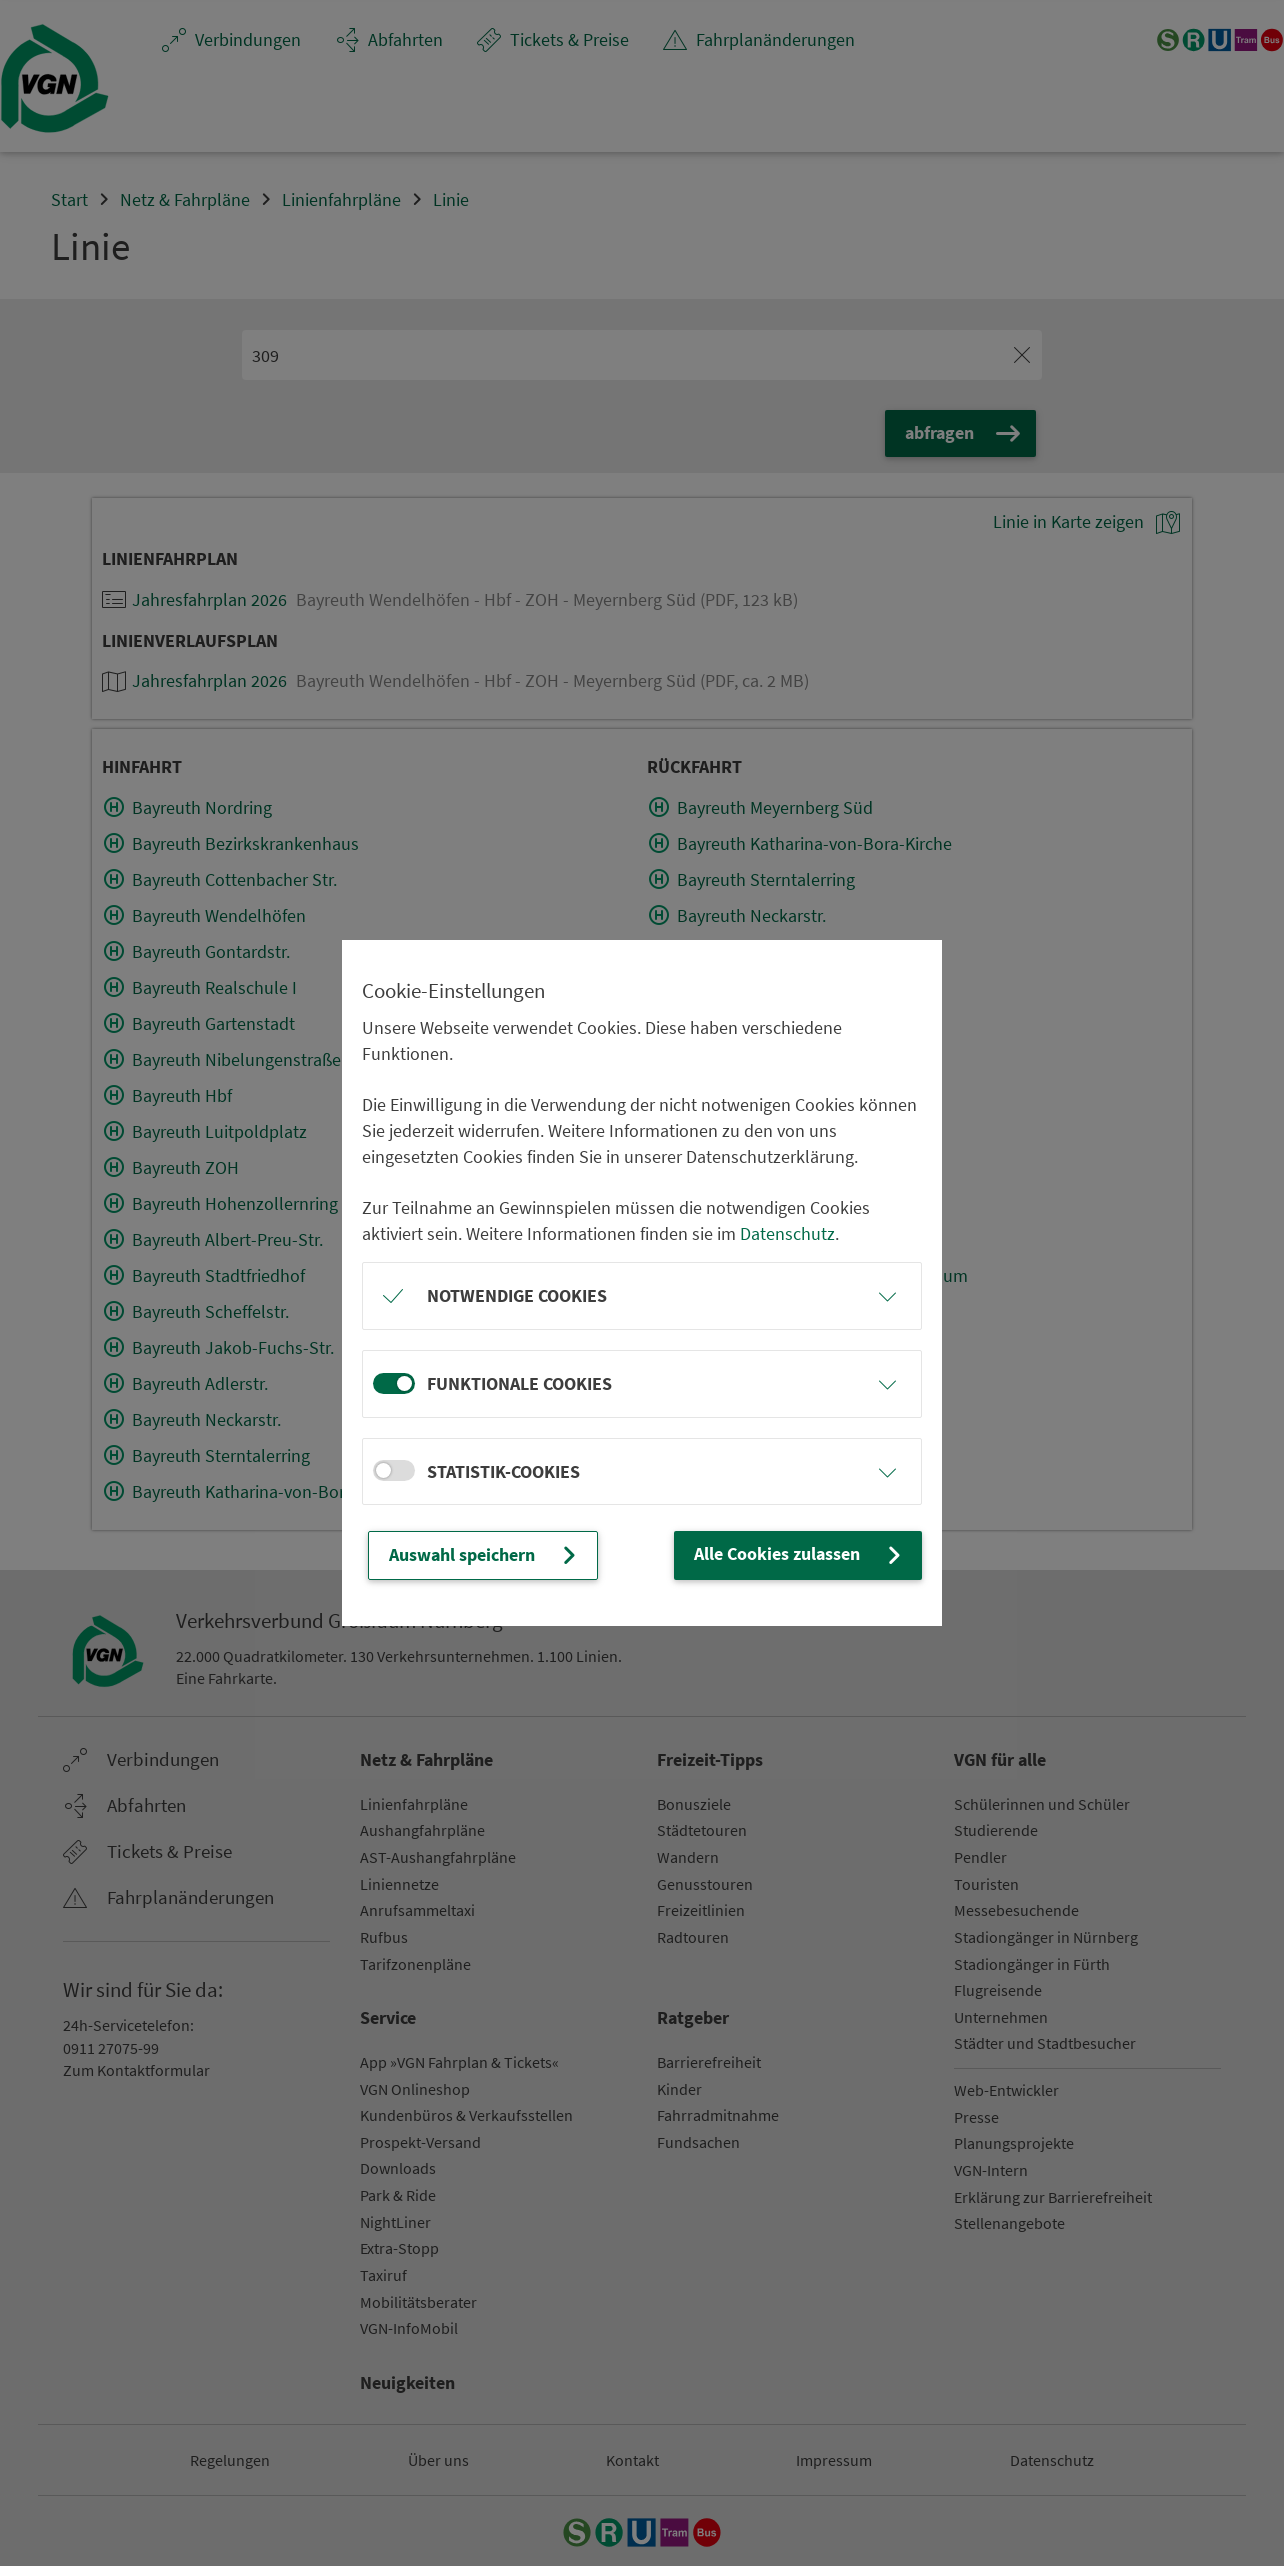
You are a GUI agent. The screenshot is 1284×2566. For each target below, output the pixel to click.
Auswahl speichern (485, 1555)
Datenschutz (787, 1233)
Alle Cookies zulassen (800, 1554)
